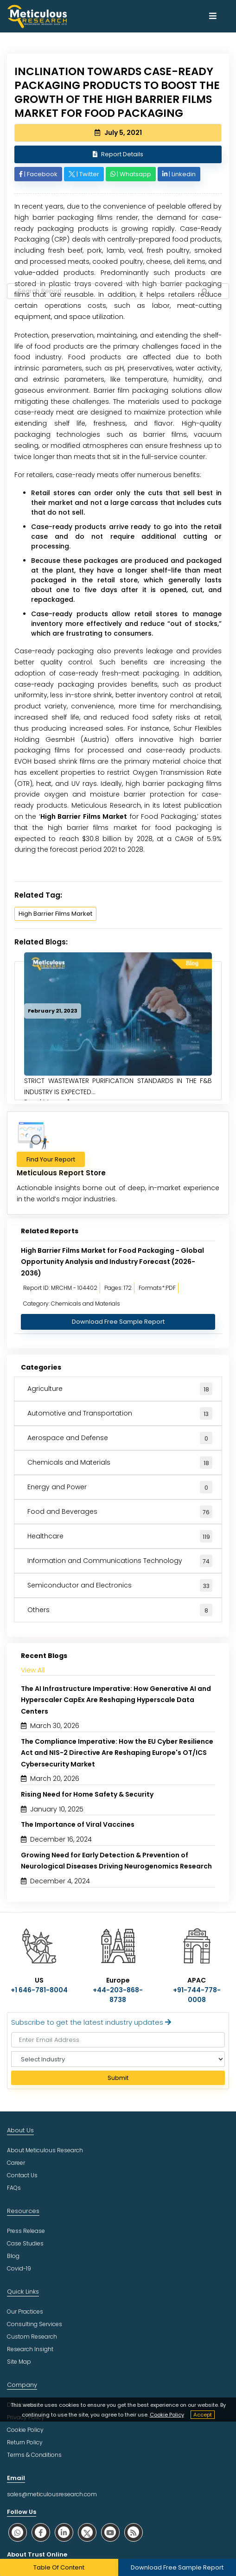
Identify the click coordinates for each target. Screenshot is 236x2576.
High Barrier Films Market (83, 816)
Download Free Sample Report (118, 1321)
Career (16, 2163)
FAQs (14, 2188)
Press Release (26, 2231)
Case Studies (25, 2243)
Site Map (19, 2362)
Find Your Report (50, 1159)
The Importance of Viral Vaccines (77, 1824)
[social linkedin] (64, 2532)
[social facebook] (41, 2532)
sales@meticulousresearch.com (52, 2494)
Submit (118, 2077)
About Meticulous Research (45, 2150)
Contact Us (22, 2175)
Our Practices (25, 2311)
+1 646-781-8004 (39, 1990)
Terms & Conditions (34, 2455)
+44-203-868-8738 (118, 1994)
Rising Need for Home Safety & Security (87, 1794)
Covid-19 (19, 2268)
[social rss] (133, 2532)
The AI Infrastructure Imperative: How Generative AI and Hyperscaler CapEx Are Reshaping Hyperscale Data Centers (116, 1700)
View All (33, 1670)
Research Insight (30, 2349)
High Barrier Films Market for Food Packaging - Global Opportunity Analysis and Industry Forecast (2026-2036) (112, 1262)
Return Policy (25, 2442)
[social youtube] (110, 2532)
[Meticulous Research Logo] (37, 15)
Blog (13, 2256)
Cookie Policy (167, 2414)
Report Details (118, 154)
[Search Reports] (204, 291)
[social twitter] (87, 2532)
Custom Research (32, 2336)
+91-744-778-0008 (197, 1994)
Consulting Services (34, 2324)
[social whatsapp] (17, 2532)
